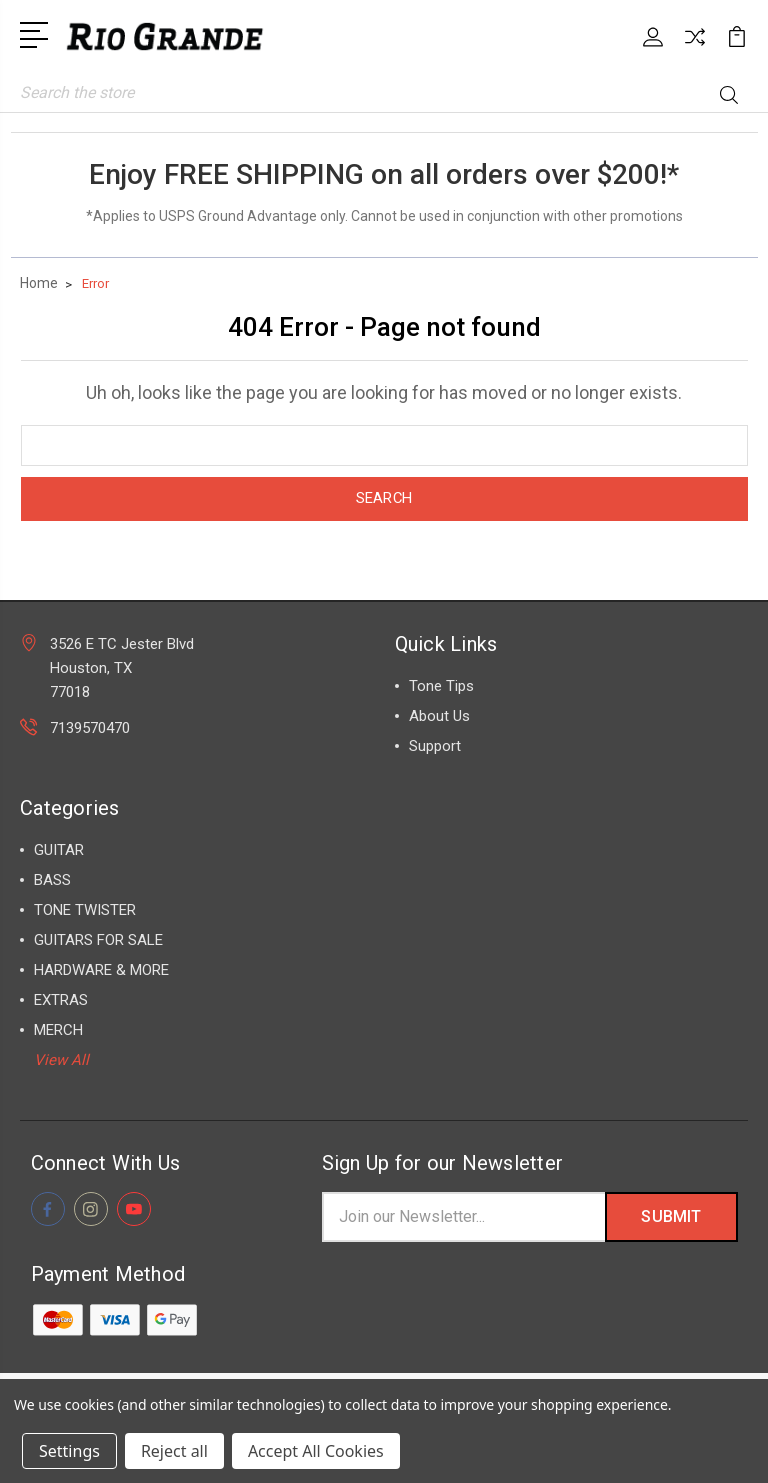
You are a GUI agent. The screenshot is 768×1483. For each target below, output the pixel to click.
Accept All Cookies (316, 1451)
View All (61, 1060)
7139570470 (90, 728)
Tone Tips (441, 686)
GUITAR (59, 850)
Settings (69, 1451)
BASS (52, 880)
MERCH (58, 1030)
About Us (439, 716)
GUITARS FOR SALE (98, 940)
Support (435, 746)
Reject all (174, 1451)
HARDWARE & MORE (101, 970)
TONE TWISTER (85, 910)
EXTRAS (61, 1000)
